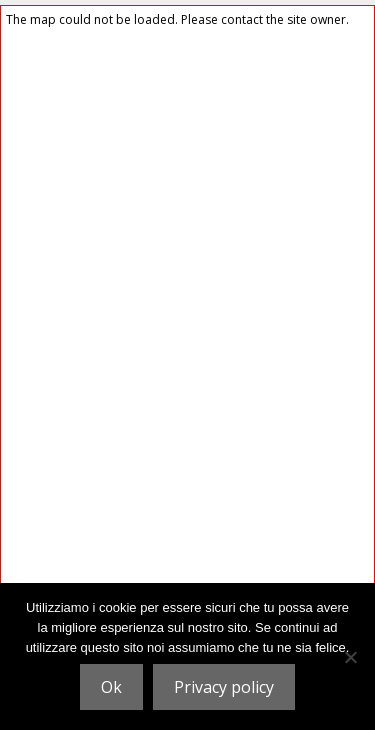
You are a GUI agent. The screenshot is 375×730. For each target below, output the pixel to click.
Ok (111, 687)
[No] (350, 657)
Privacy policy (224, 687)
